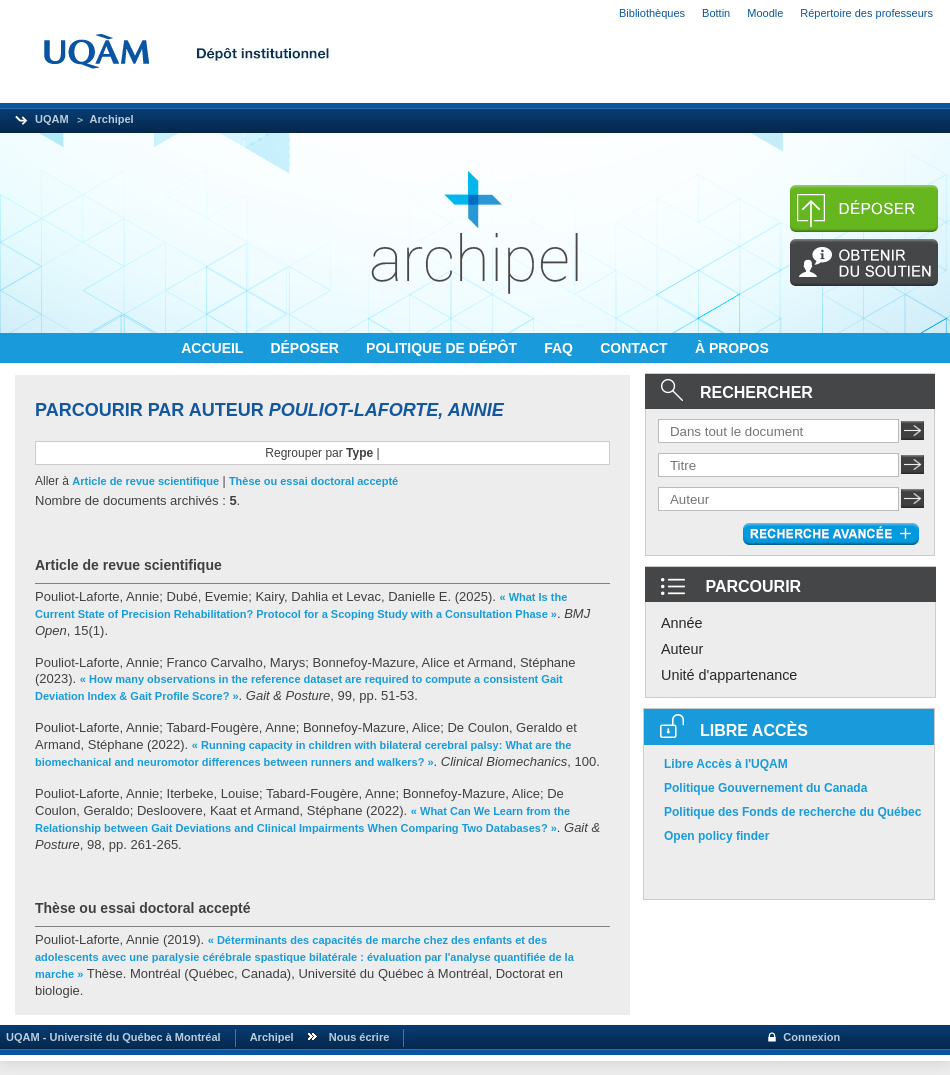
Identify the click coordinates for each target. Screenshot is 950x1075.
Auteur (682, 649)
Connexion (811, 1037)
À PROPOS (732, 348)
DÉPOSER (306, 348)
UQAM (52, 119)
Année (682, 623)
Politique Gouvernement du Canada (765, 788)
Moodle (765, 13)
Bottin (716, 13)
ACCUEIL (214, 348)
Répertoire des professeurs (866, 13)
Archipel (112, 119)
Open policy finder (716, 836)
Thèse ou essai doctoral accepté (313, 481)
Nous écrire (359, 1037)
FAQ (560, 348)
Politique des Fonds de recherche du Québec (792, 812)
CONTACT (635, 348)
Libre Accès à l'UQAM (726, 764)
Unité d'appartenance (729, 675)
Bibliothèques (652, 13)
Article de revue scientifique (145, 481)
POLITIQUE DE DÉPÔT (443, 348)
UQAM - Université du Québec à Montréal (110, 1037)
